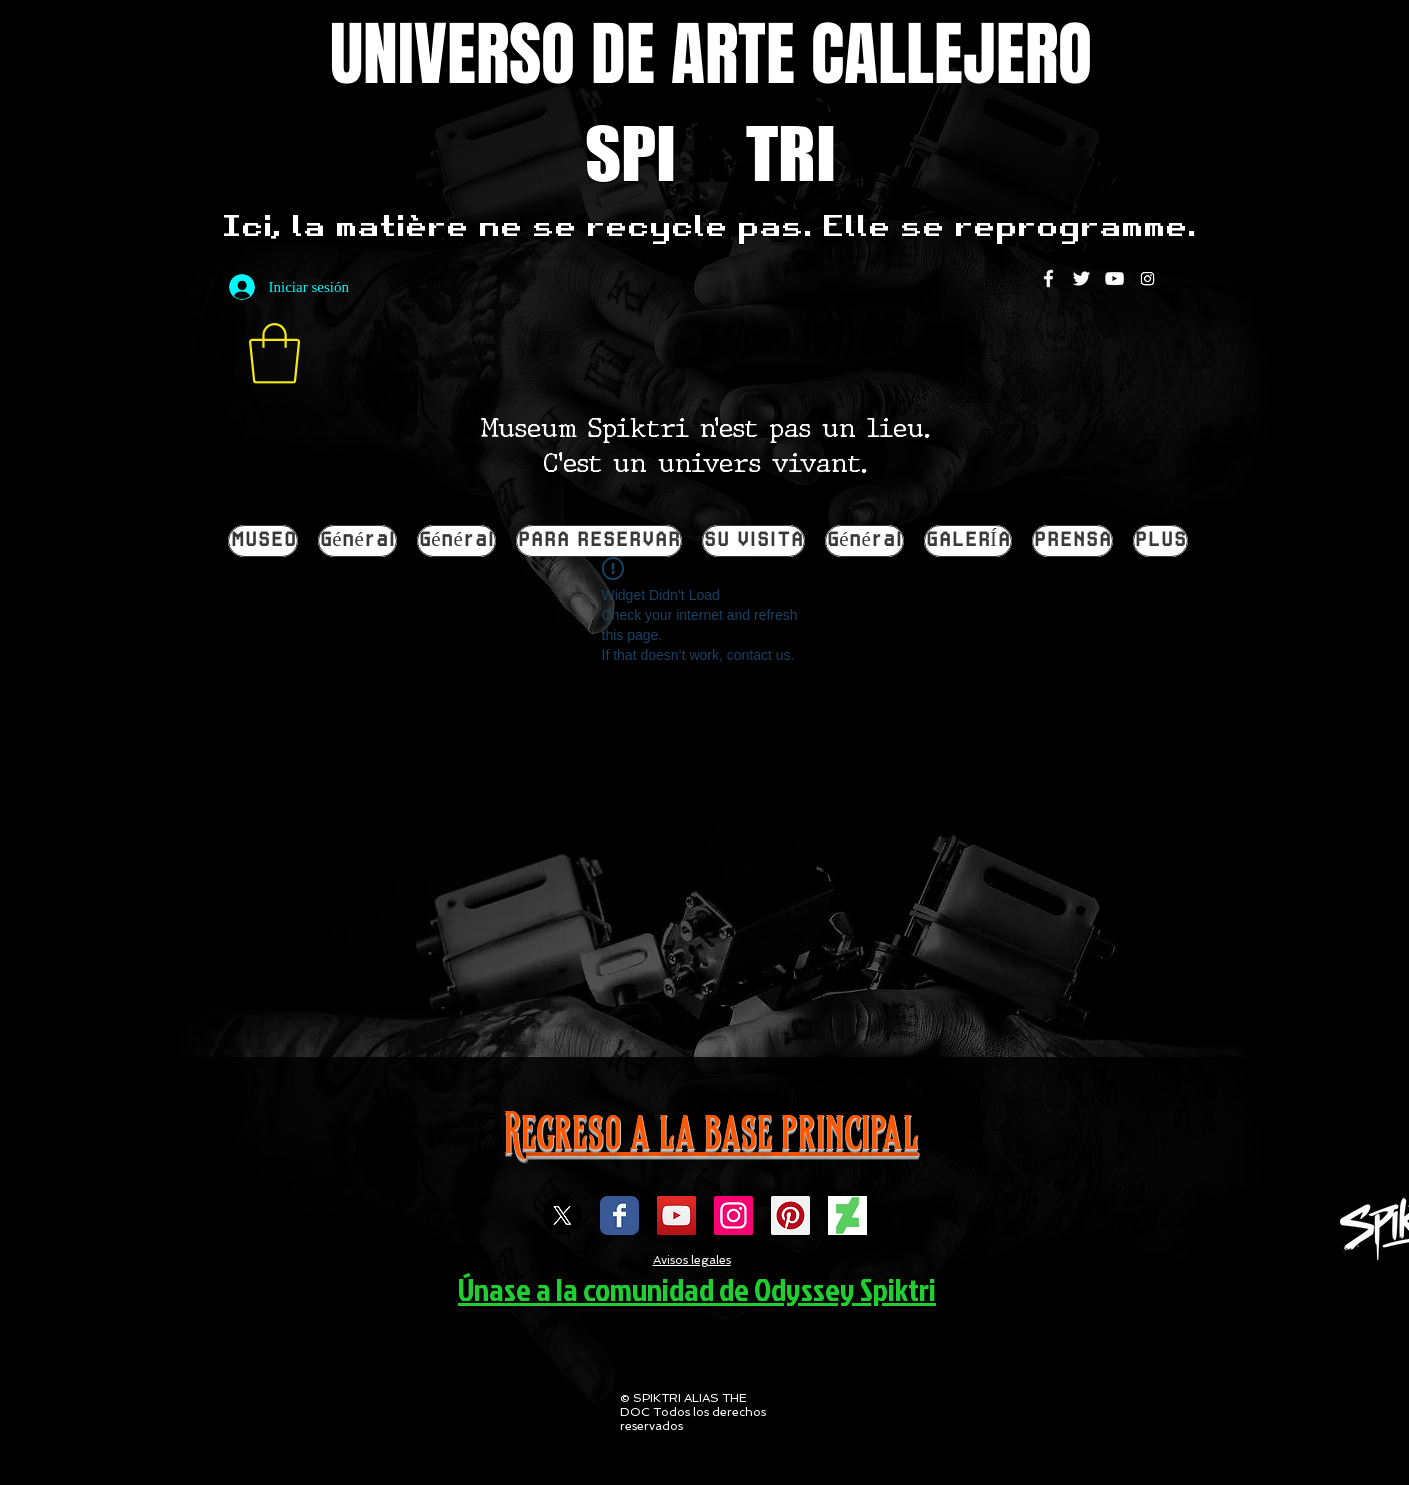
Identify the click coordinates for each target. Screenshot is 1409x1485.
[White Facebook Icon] (1048, 278)
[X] (562, 1215)
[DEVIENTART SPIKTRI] (847, 1215)
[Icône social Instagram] (733, 1215)
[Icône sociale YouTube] (676, 1215)
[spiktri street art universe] (790, 1215)
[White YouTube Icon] (1114, 278)
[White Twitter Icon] (1081, 278)
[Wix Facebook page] (619, 1215)
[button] (274, 353)
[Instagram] (1147, 278)
